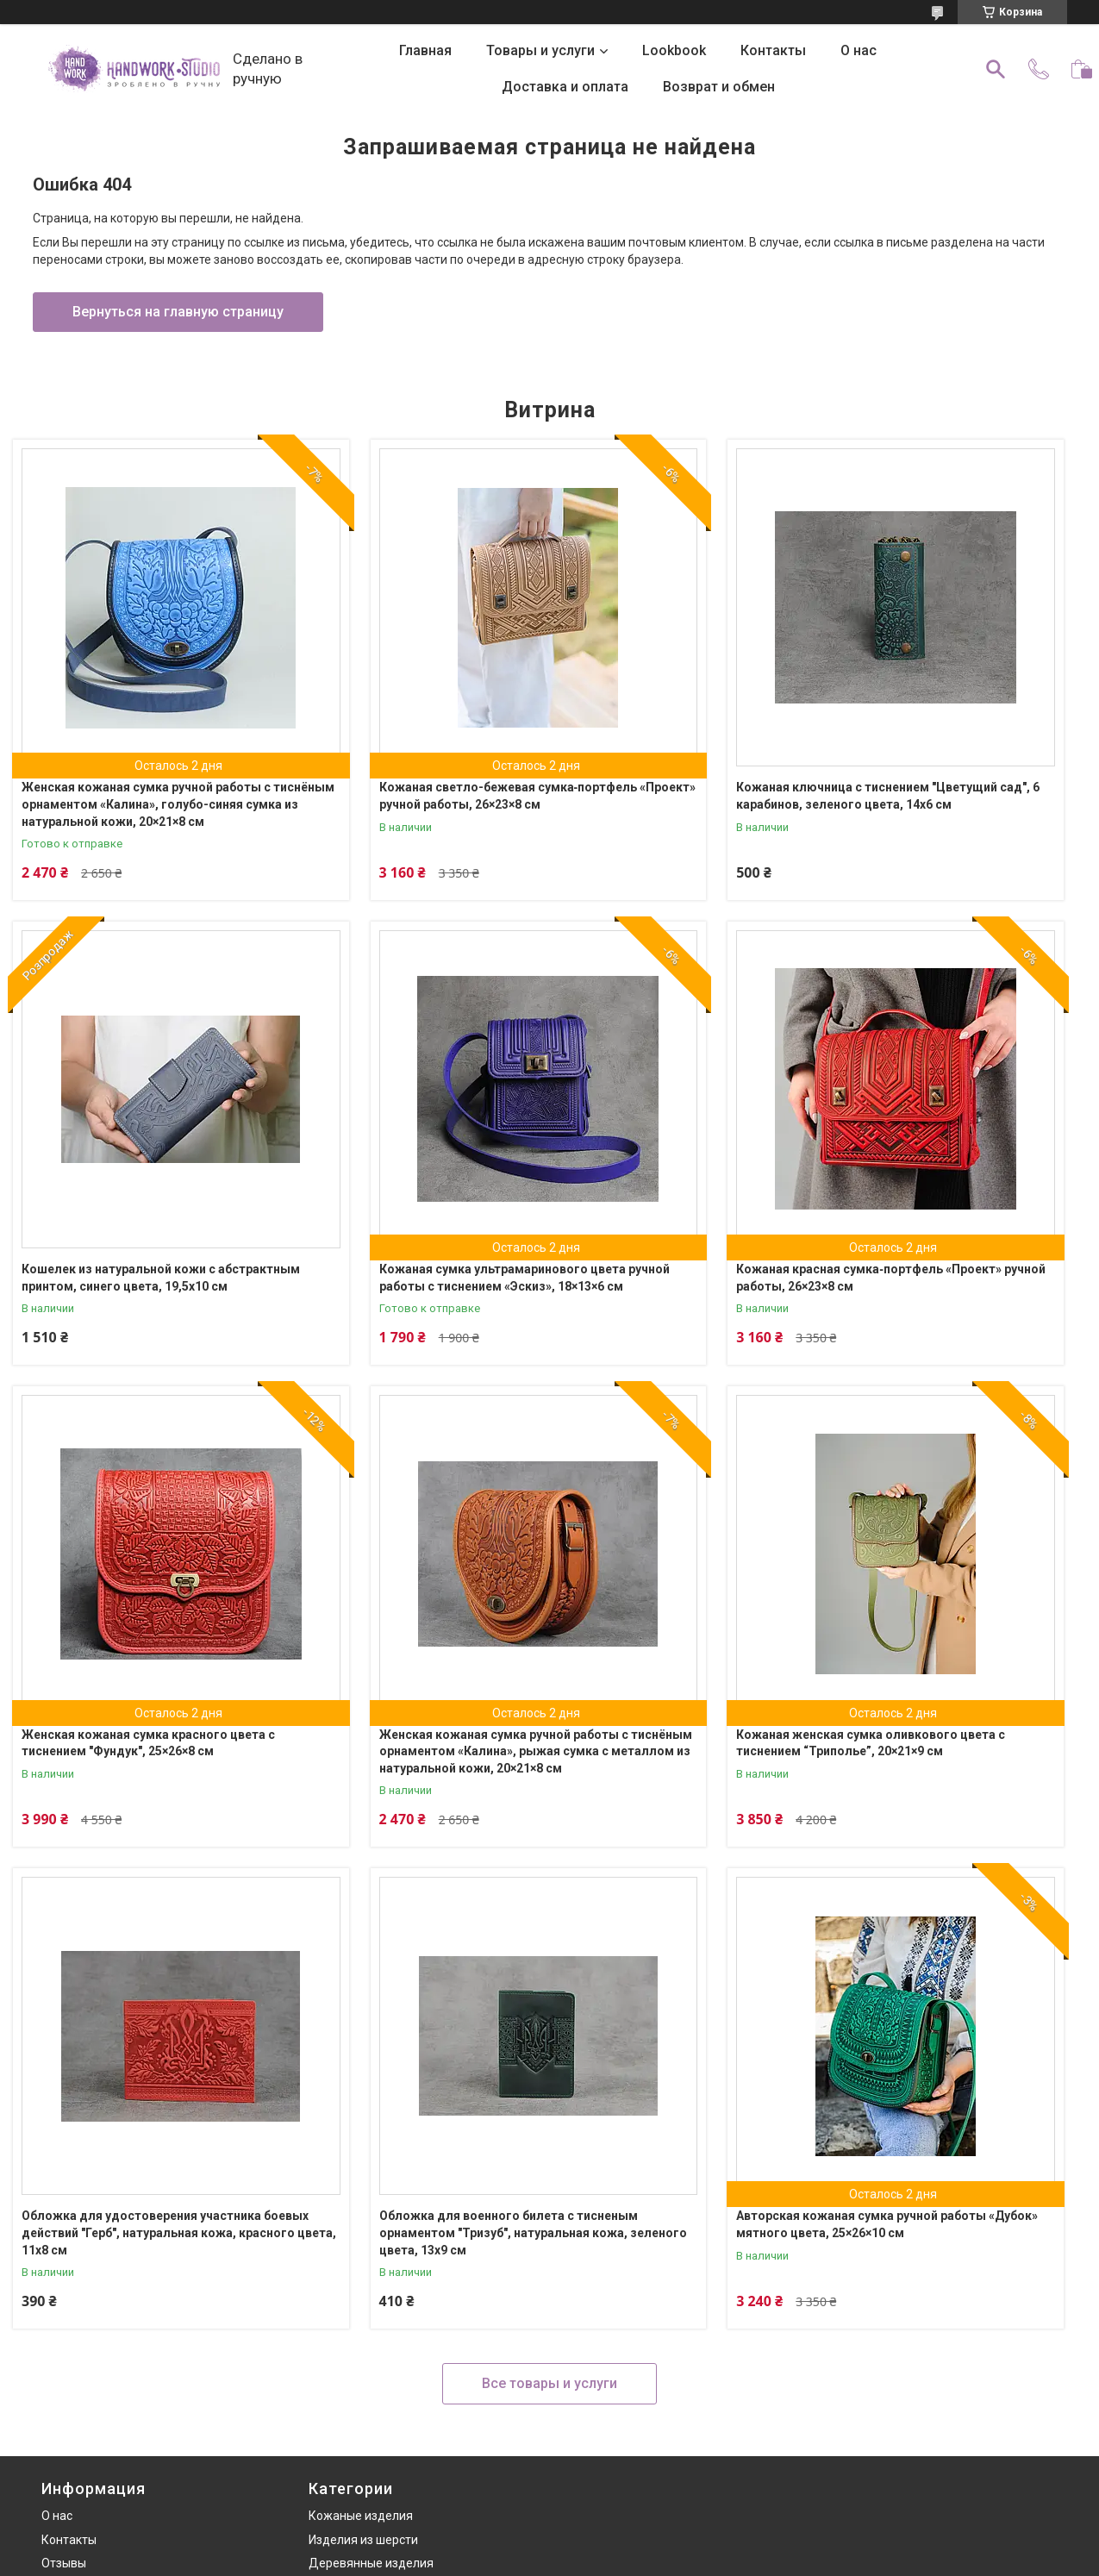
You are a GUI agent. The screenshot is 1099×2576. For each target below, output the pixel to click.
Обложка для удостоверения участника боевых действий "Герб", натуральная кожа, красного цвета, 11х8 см (179, 2232)
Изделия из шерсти (363, 2540)
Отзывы (63, 2563)
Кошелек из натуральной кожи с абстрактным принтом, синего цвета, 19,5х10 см (161, 1277)
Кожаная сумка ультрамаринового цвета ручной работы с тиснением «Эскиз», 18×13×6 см (524, 1277)
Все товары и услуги (549, 2383)
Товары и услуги (540, 50)
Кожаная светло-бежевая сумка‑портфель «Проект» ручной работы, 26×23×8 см (537, 795)
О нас (858, 50)
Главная (425, 50)
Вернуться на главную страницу (178, 311)
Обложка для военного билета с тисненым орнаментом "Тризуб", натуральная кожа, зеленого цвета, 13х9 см (533, 2232)
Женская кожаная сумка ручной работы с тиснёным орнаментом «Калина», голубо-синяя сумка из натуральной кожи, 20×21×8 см (178, 804)
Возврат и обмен (719, 86)
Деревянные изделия (371, 2563)
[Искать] (995, 69)
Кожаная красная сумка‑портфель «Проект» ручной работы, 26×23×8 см (891, 1277)
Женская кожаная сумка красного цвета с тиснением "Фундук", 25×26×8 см (148, 1743)
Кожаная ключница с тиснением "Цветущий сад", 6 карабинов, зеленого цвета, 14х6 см (888, 795)
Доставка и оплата (565, 86)
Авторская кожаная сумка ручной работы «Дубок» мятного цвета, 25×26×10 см (887, 2224)
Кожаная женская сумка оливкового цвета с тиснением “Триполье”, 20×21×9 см (870, 1743)
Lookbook (674, 50)
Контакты (773, 50)
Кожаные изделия (361, 2516)
